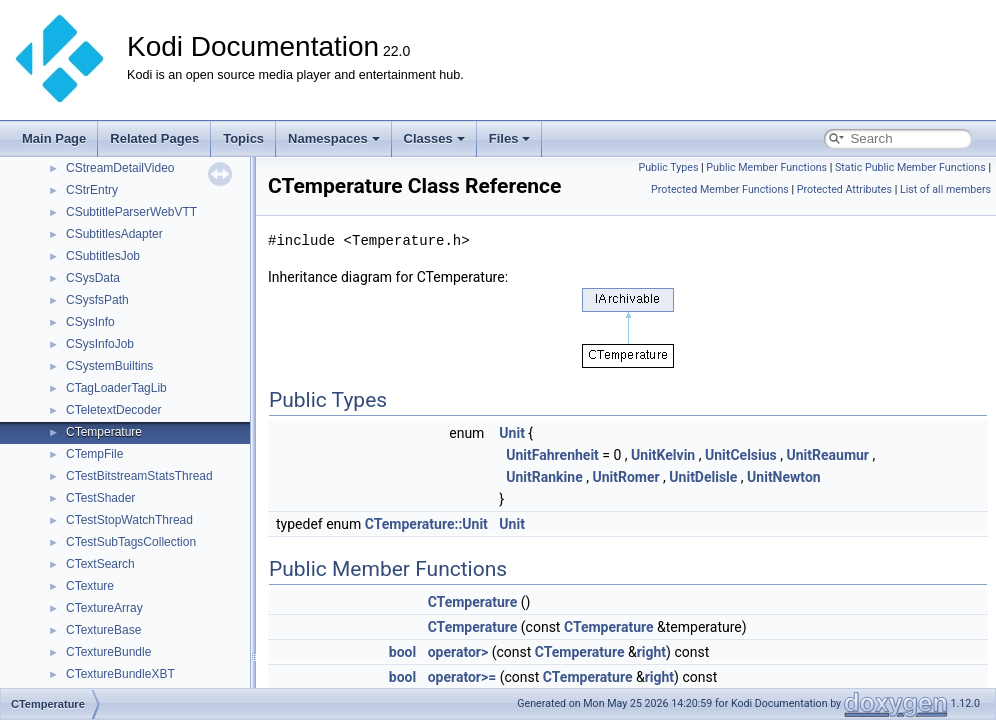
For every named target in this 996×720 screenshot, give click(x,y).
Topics (243, 138)
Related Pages (154, 138)
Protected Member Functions (720, 189)
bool (402, 652)
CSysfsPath (97, 300)
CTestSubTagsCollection (131, 542)
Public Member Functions (766, 167)
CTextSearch (100, 564)
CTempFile (94, 454)
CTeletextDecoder (113, 410)
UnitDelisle (703, 477)
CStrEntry (92, 190)
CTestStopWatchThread (129, 520)
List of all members (945, 189)
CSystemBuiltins (109, 366)
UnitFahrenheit (552, 455)
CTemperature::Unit (426, 524)
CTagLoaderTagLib (116, 388)
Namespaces (334, 138)
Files (510, 138)
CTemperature (104, 432)
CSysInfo (90, 322)
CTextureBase (103, 630)
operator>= (462, 677)
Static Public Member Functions (910, 167)
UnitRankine (544, 477)
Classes (434, 138)
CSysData (93, 278)
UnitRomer (625, 477)
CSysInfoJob (100, 344)
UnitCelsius (741, 455)
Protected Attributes (844, 189)
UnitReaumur (828, 455)
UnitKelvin (663, 455)
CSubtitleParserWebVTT (131, 212)
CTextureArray (104, 608)
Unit (512, 433)
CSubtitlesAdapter (114, 234)
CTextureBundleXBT (120, 674)
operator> (458, 652)
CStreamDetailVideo (120, 168)
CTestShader (100, 498)
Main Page (54, 138)
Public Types (668, 167)
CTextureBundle (108, 652)
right (651, 652)
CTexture (90, 586)
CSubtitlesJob (103, 256)
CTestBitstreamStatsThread (139, 476)
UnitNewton (784, 477)
